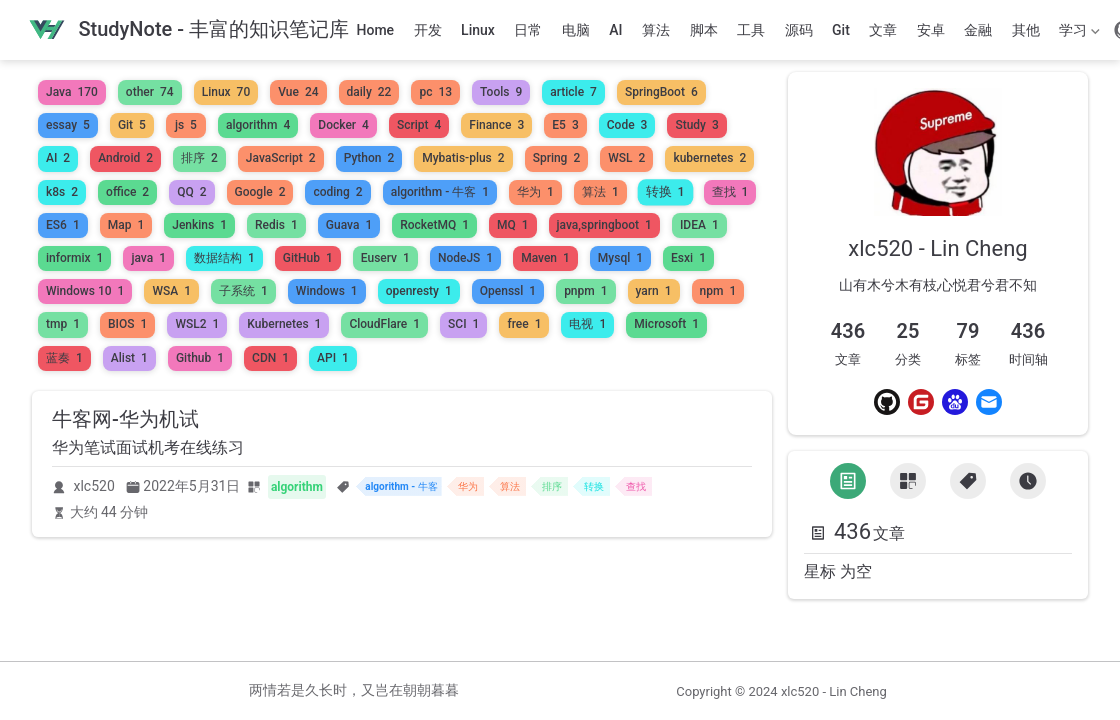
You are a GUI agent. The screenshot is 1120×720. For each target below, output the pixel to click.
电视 (587, 324)
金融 (978, 30)
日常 (528, 30)
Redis (276, 225)
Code (627, 125)
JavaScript (281, 158)
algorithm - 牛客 (440, 192)
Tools (501, 92)
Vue (298, 92)
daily (369, 92)
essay (68, 125)
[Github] (887, 402)
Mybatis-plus (463, 158)
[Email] (989, 402)
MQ (513, 225)
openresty (419, 291)
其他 (1026, 30)
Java (72, 92)
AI (615, 30)
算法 (656, 30)
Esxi (688, 258)
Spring (557, 158)
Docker (343, 125)
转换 (665, 191)
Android (125, 158)
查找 (730, 192)
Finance (496, 125)
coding (337, 192)
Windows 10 (85, 291)
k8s (62, 192)
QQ (191, 192)
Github (200, 358)
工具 (751, 30)
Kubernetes (284, 324)
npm (718, 291)
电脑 (576, 30)
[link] (938, 199)
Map (126, 225)
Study (696, 125)
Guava (349, 225)
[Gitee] (921, 402)
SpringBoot (661, 92)
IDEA (699, 225)
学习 (1078, 34)
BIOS (127, 324)
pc (435, 92)
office (127, 192)
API (333, 358)
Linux (478, 30)
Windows (327, 291)
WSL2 (197, 324)
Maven (545, 258)
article (573, 92)
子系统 (243, 291)
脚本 (704, 30)
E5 (565, 125)
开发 (428, 30)
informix (74, 258)
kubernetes (709, 158)
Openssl (508, 291)
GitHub (308, 258)
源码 (799, 30)
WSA (171, 291)
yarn (654, 291)
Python (369, 158)
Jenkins (199, 225)
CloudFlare (384, 324)
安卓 (931, 30)
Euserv (385, 258)
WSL (626, 158)
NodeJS (465, 258)
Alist (129, 358)
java (148, 258)
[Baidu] (955, 402)
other (150, 92)
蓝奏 (64, 358)
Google (260, 192)
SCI (463, 324)
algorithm (258, 125)
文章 (883, 30)
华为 (535, 192)
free (524, 324)
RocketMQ (434, 225)
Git (841, 30)
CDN (270, 358)
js (186, 125)
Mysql (620, 258)
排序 (199, 158)
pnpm (585, 291)
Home (376, 30)
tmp (63, 324)
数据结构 (224, 258)
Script (419, 125)
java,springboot (604, 225)
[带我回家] (188, 30)
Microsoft (666, 324)
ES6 (63, 225)
